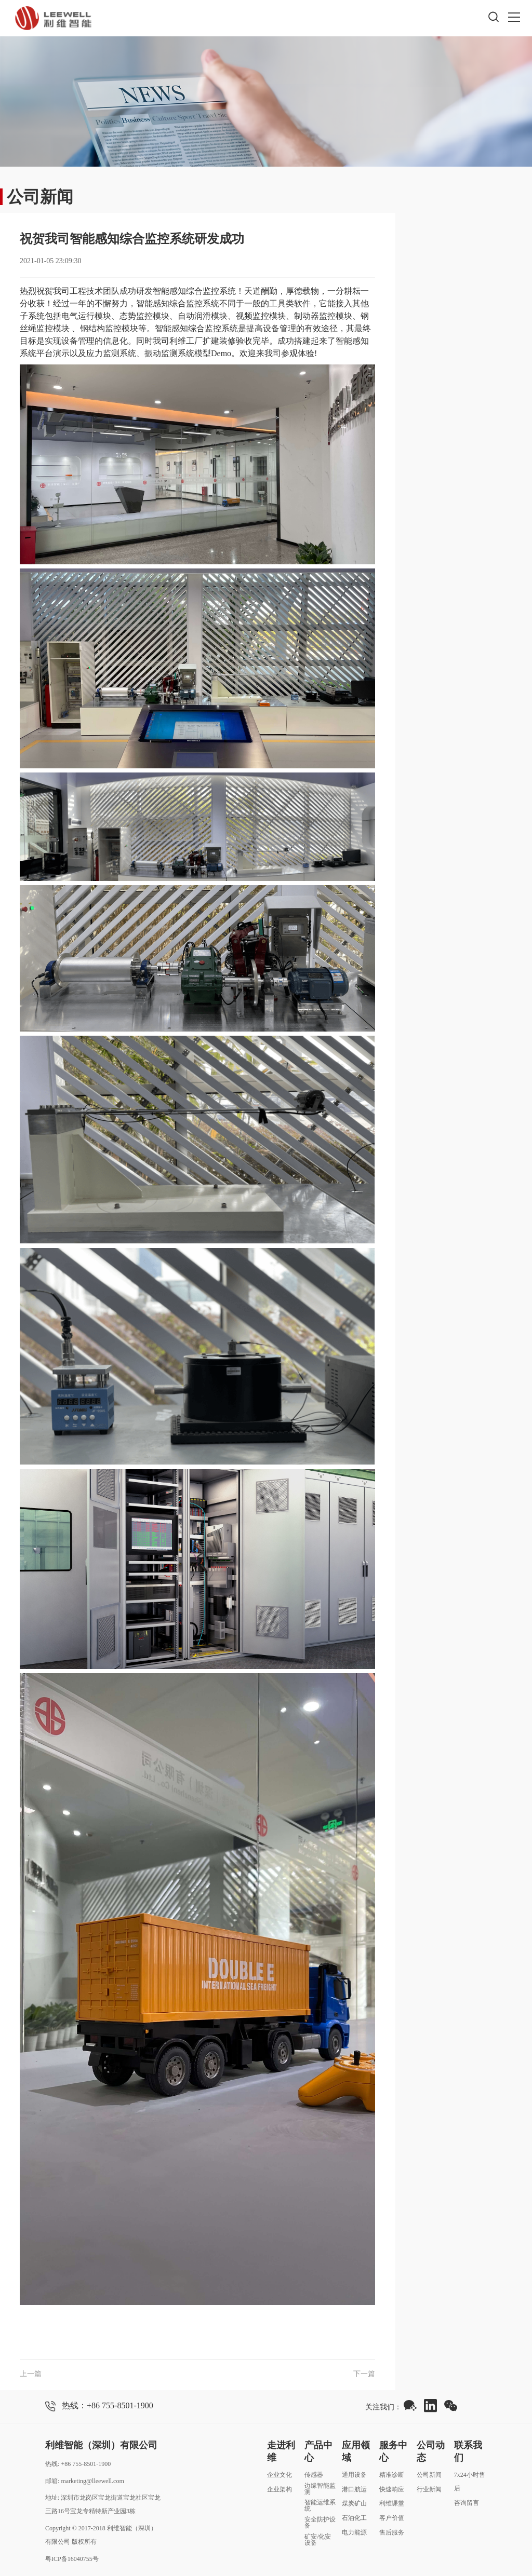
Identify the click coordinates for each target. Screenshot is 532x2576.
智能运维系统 (320, 2505)
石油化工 (354, 2518)
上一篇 (31, 2374)
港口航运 (354, 2489)
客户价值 (391, 2518)
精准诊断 (391, 2475)
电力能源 (354, 2532)
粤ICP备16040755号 (72, 2559)
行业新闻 (429, 2489)
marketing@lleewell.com (92, 2481)
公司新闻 (429, 2475)
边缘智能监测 (320, 2489)
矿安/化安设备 (317, 2539)
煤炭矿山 (354, 2503)
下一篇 (364, 2374)
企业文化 (279, 2475)
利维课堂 (391, 2503)
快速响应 (391, 2489)
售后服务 (391, 2532)
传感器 (313, 2475)
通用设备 (354, 2475)
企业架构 (279, 2489)
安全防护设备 (320, 2522)
